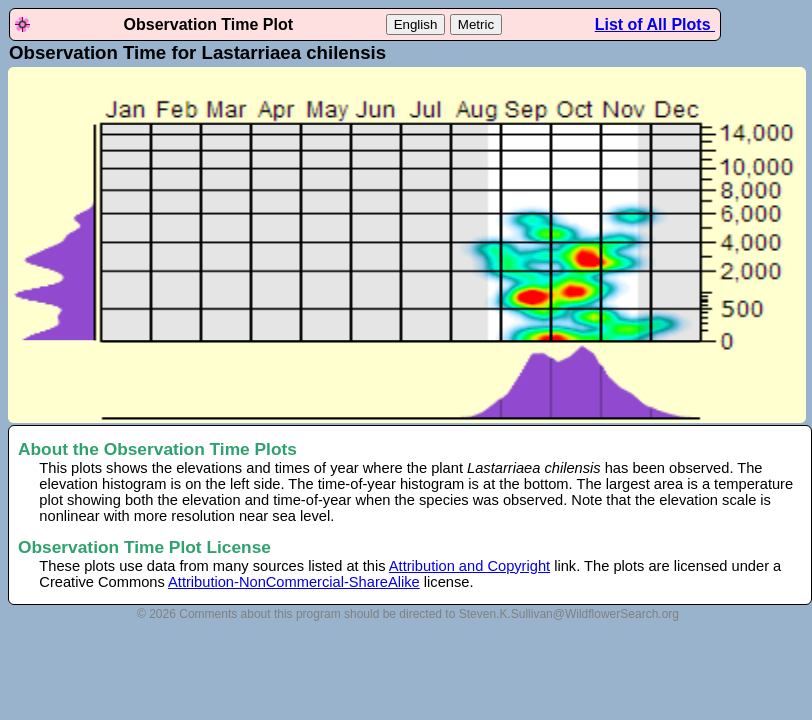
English (416, 24)
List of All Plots (655, 24)
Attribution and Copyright (469, 566)
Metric (476, 24)
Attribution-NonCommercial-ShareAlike (294, 582)
